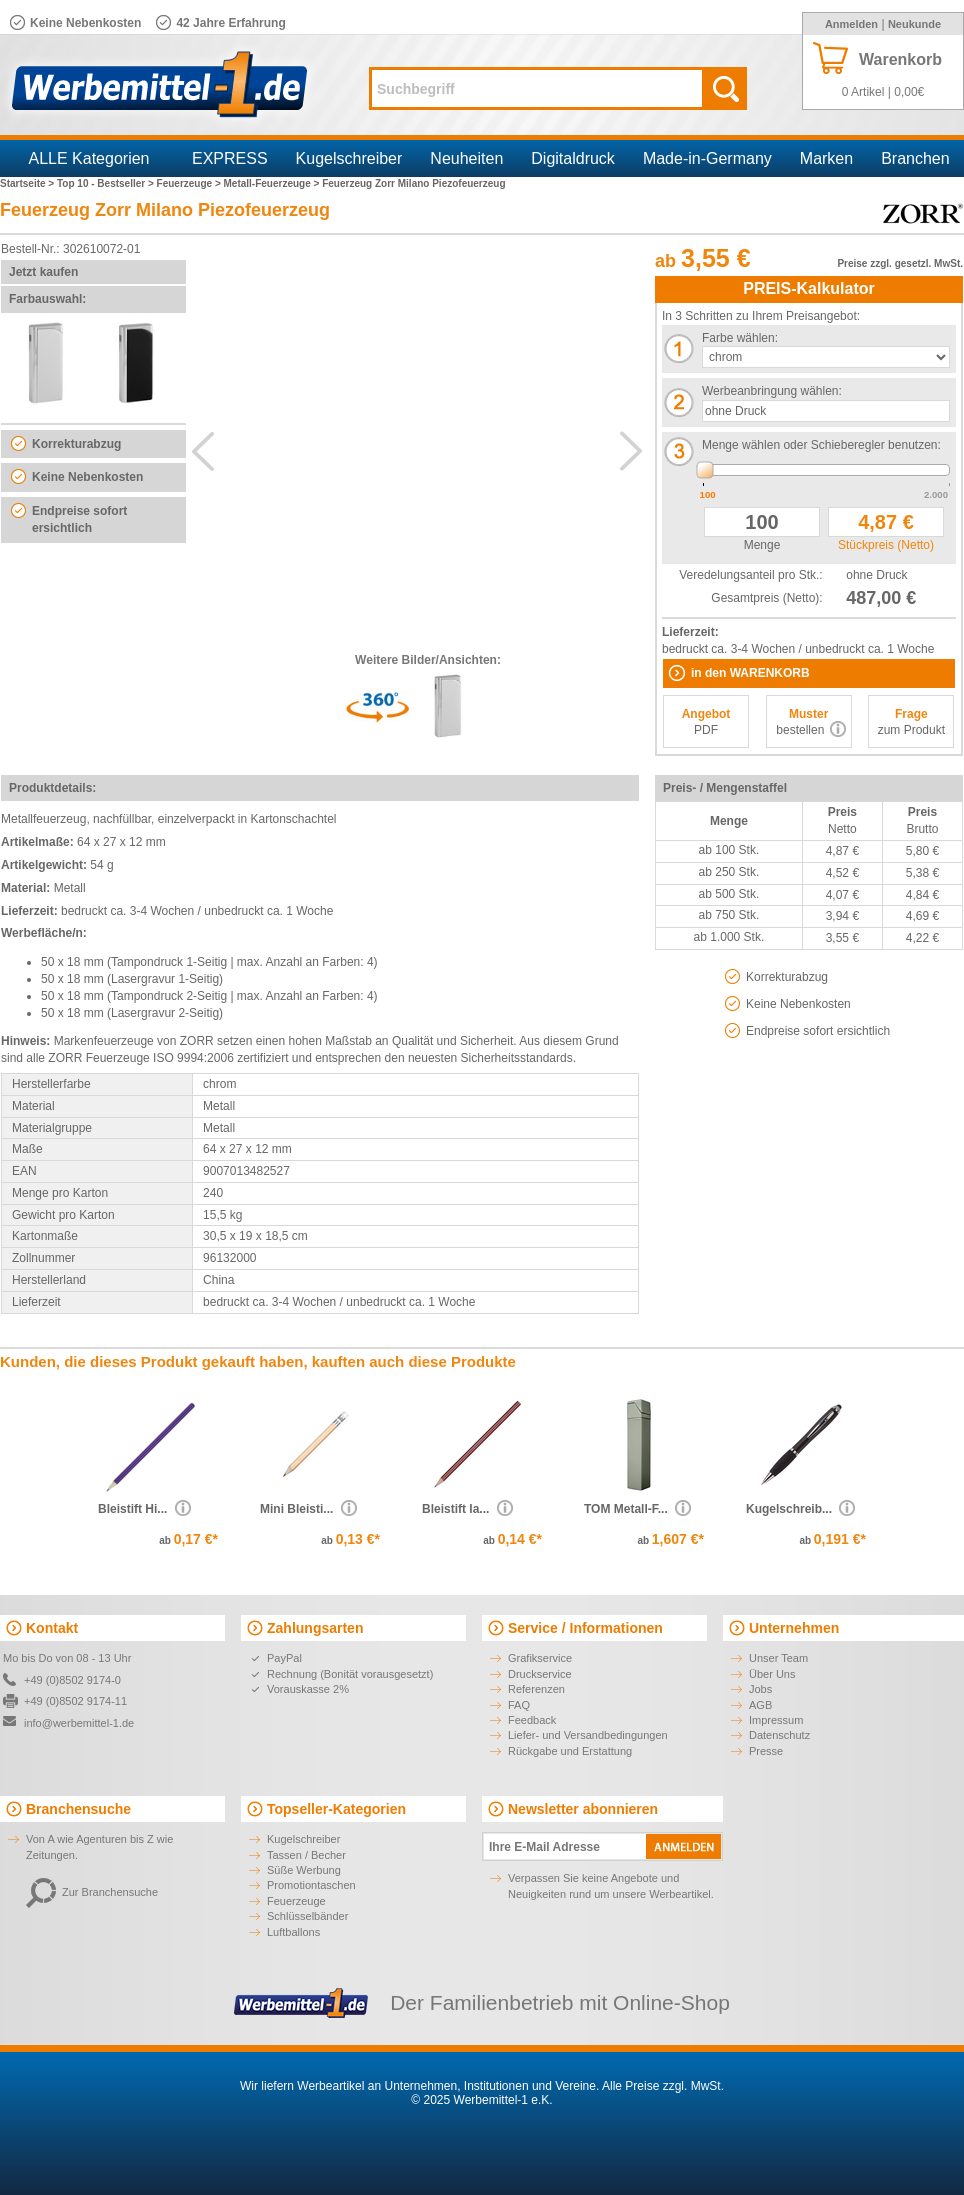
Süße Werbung (304, 1870)
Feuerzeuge (296, 1901)
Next (631, 451)
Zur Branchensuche (92, 1892)
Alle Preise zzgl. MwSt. (663, 2086)
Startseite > (28, 183)
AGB (760, 1705)
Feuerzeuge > (190, 183)
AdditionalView (417, 441)
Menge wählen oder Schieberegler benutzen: (821, 445)
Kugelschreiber (349, 158)
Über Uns (772, 1674)
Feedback (532, 1720)
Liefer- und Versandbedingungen (588, 1735)
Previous (203, 451)
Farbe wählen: (740, 338)
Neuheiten (466, 158)
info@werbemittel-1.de (79, 1723)
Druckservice (540, 1674)
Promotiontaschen (311, 1885)
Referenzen (536, 1689)
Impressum (776, 1720)
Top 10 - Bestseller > (107, 183)
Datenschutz (779, 1735)
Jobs (760, 1689)
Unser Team (778, 1658)
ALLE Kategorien (89, 158)
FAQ (519, 1705)
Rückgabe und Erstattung (570, 1751)
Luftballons (293, 1932)
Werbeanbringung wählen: (772, 391)
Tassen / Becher (306, 1855)
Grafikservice (540, 1658)
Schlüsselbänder (307, 1916)
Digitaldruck (573, 158)
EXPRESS (230, 158)
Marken (826, 158)
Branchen (915, 158)
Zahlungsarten (315, 1628)
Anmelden (851, 24)
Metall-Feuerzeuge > (273, 183)
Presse (766, 1751)
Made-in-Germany (707, 158)
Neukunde (914, 24)
